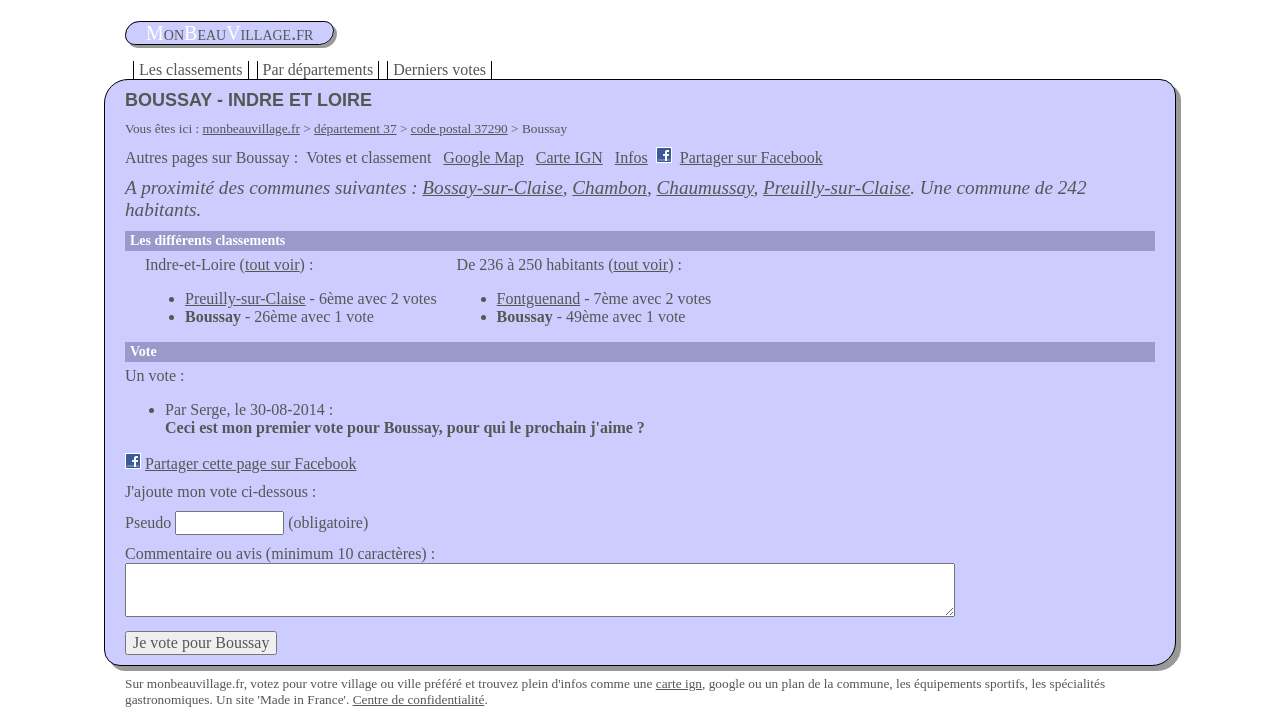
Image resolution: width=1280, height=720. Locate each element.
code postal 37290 (459, 128)
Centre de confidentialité (419, 699)
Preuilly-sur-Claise (836, 187)
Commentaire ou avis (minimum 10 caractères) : (280, 553)
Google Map (483, 157)
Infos (631, 157)
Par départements (318, 69)
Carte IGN (569, 157)
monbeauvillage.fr (251, 128)
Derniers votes (439, 69)
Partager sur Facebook (751, 157)
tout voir (272, 264)
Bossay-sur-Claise (492, 187)
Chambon (609, 187)
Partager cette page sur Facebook (250, 463)
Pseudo (148, 522)
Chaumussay (705, 187)
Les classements (191, 69)
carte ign (679, 683)
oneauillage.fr (229, 33)
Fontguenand (539, 298)
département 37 (355, 128)
